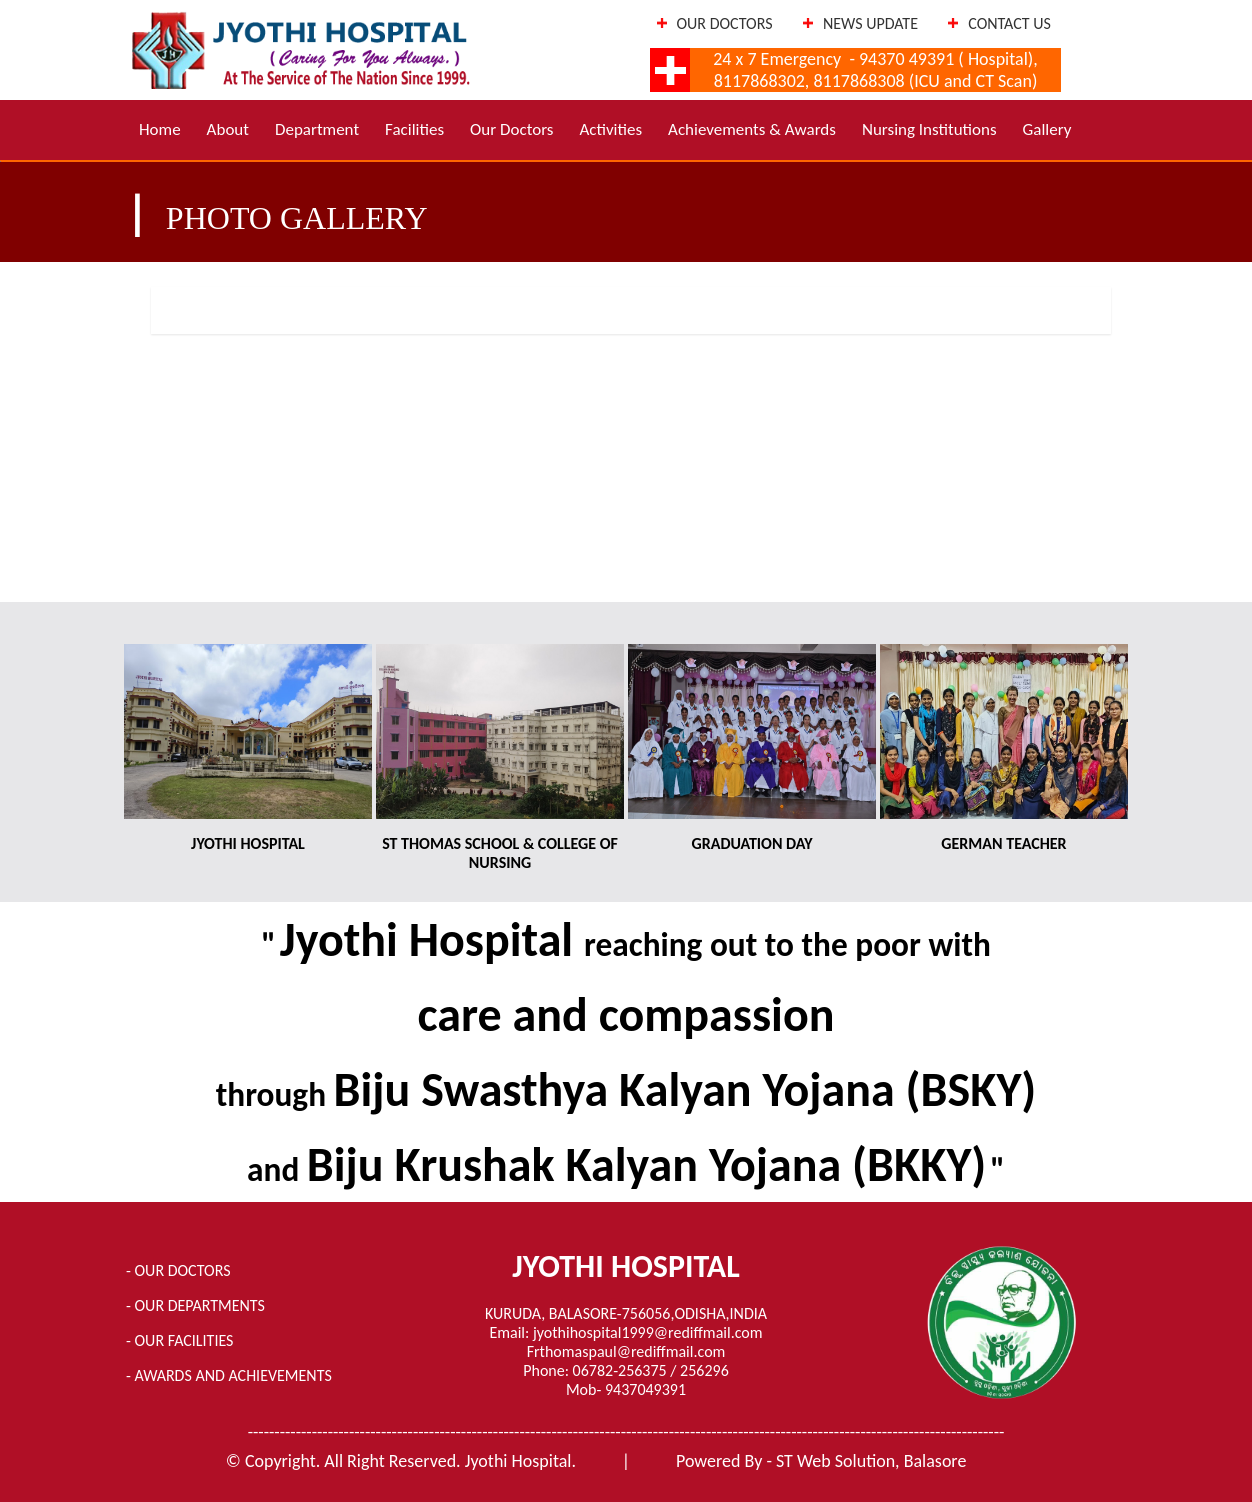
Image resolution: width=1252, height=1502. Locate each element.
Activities (610, 129)
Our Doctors (511, 129)
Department (317, 129)
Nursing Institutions (929, 129)
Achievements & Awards (752, 129)
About (228, 129)
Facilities (414, 129)
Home (160, 129)
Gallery (1047, 129)
